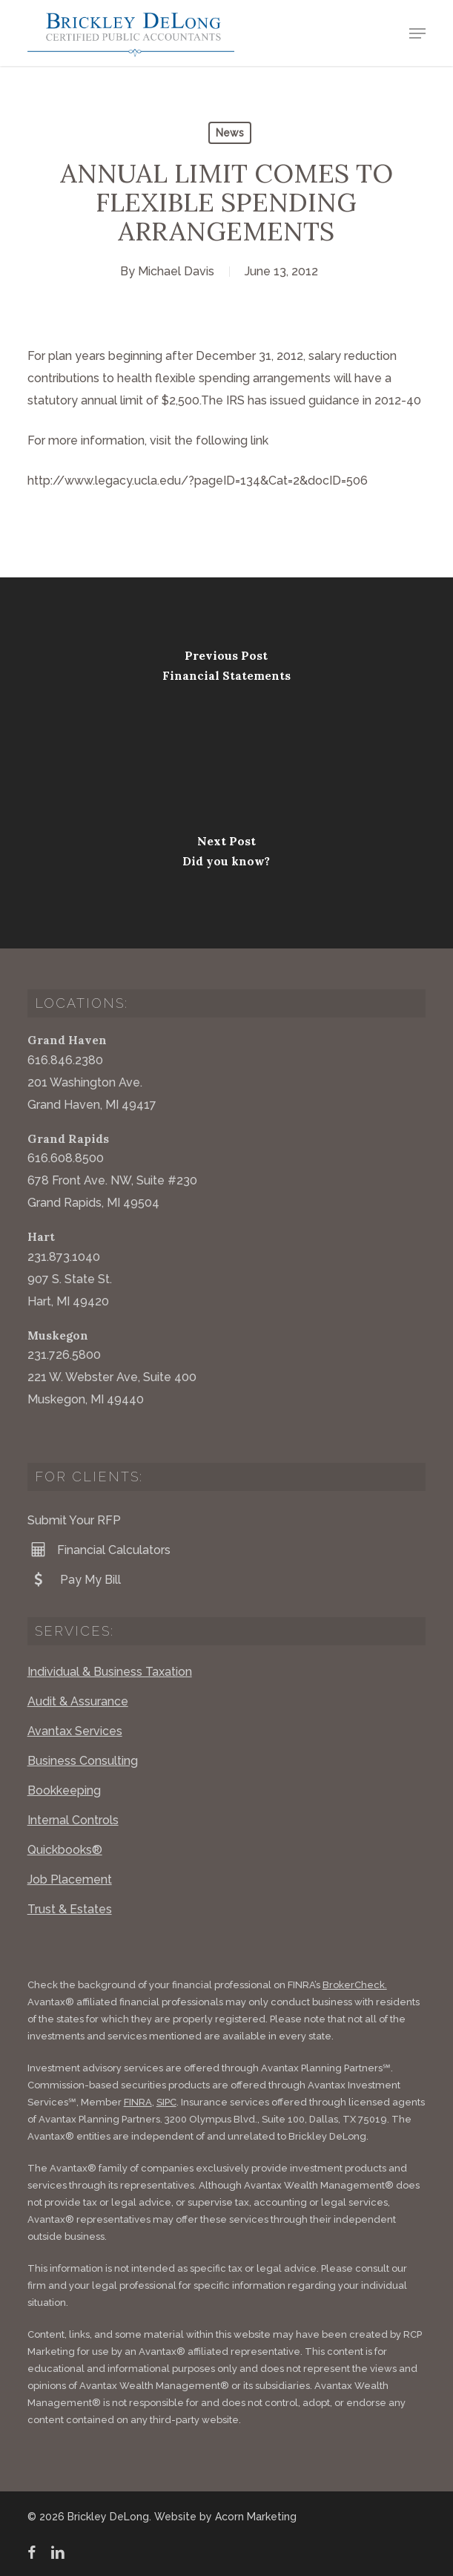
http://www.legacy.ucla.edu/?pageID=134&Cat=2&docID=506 (197, 480)
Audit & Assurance (77, 1701)
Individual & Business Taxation (109, 1672)
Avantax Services (74, 1731)
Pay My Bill (74, 1579)
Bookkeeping (64, 1790)
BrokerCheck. (355, 1984)
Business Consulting (82, 1761)
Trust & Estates (69, 1909)
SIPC (166, 2102)
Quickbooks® (64, 1850)
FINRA (138, 2102)
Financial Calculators (99, 1549)
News (230, 133)
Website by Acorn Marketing (225, 2517)
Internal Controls (73, 1820)
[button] (417, 33)
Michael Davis (176, 271)
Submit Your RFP (74, 1520)
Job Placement (69, 1879)
